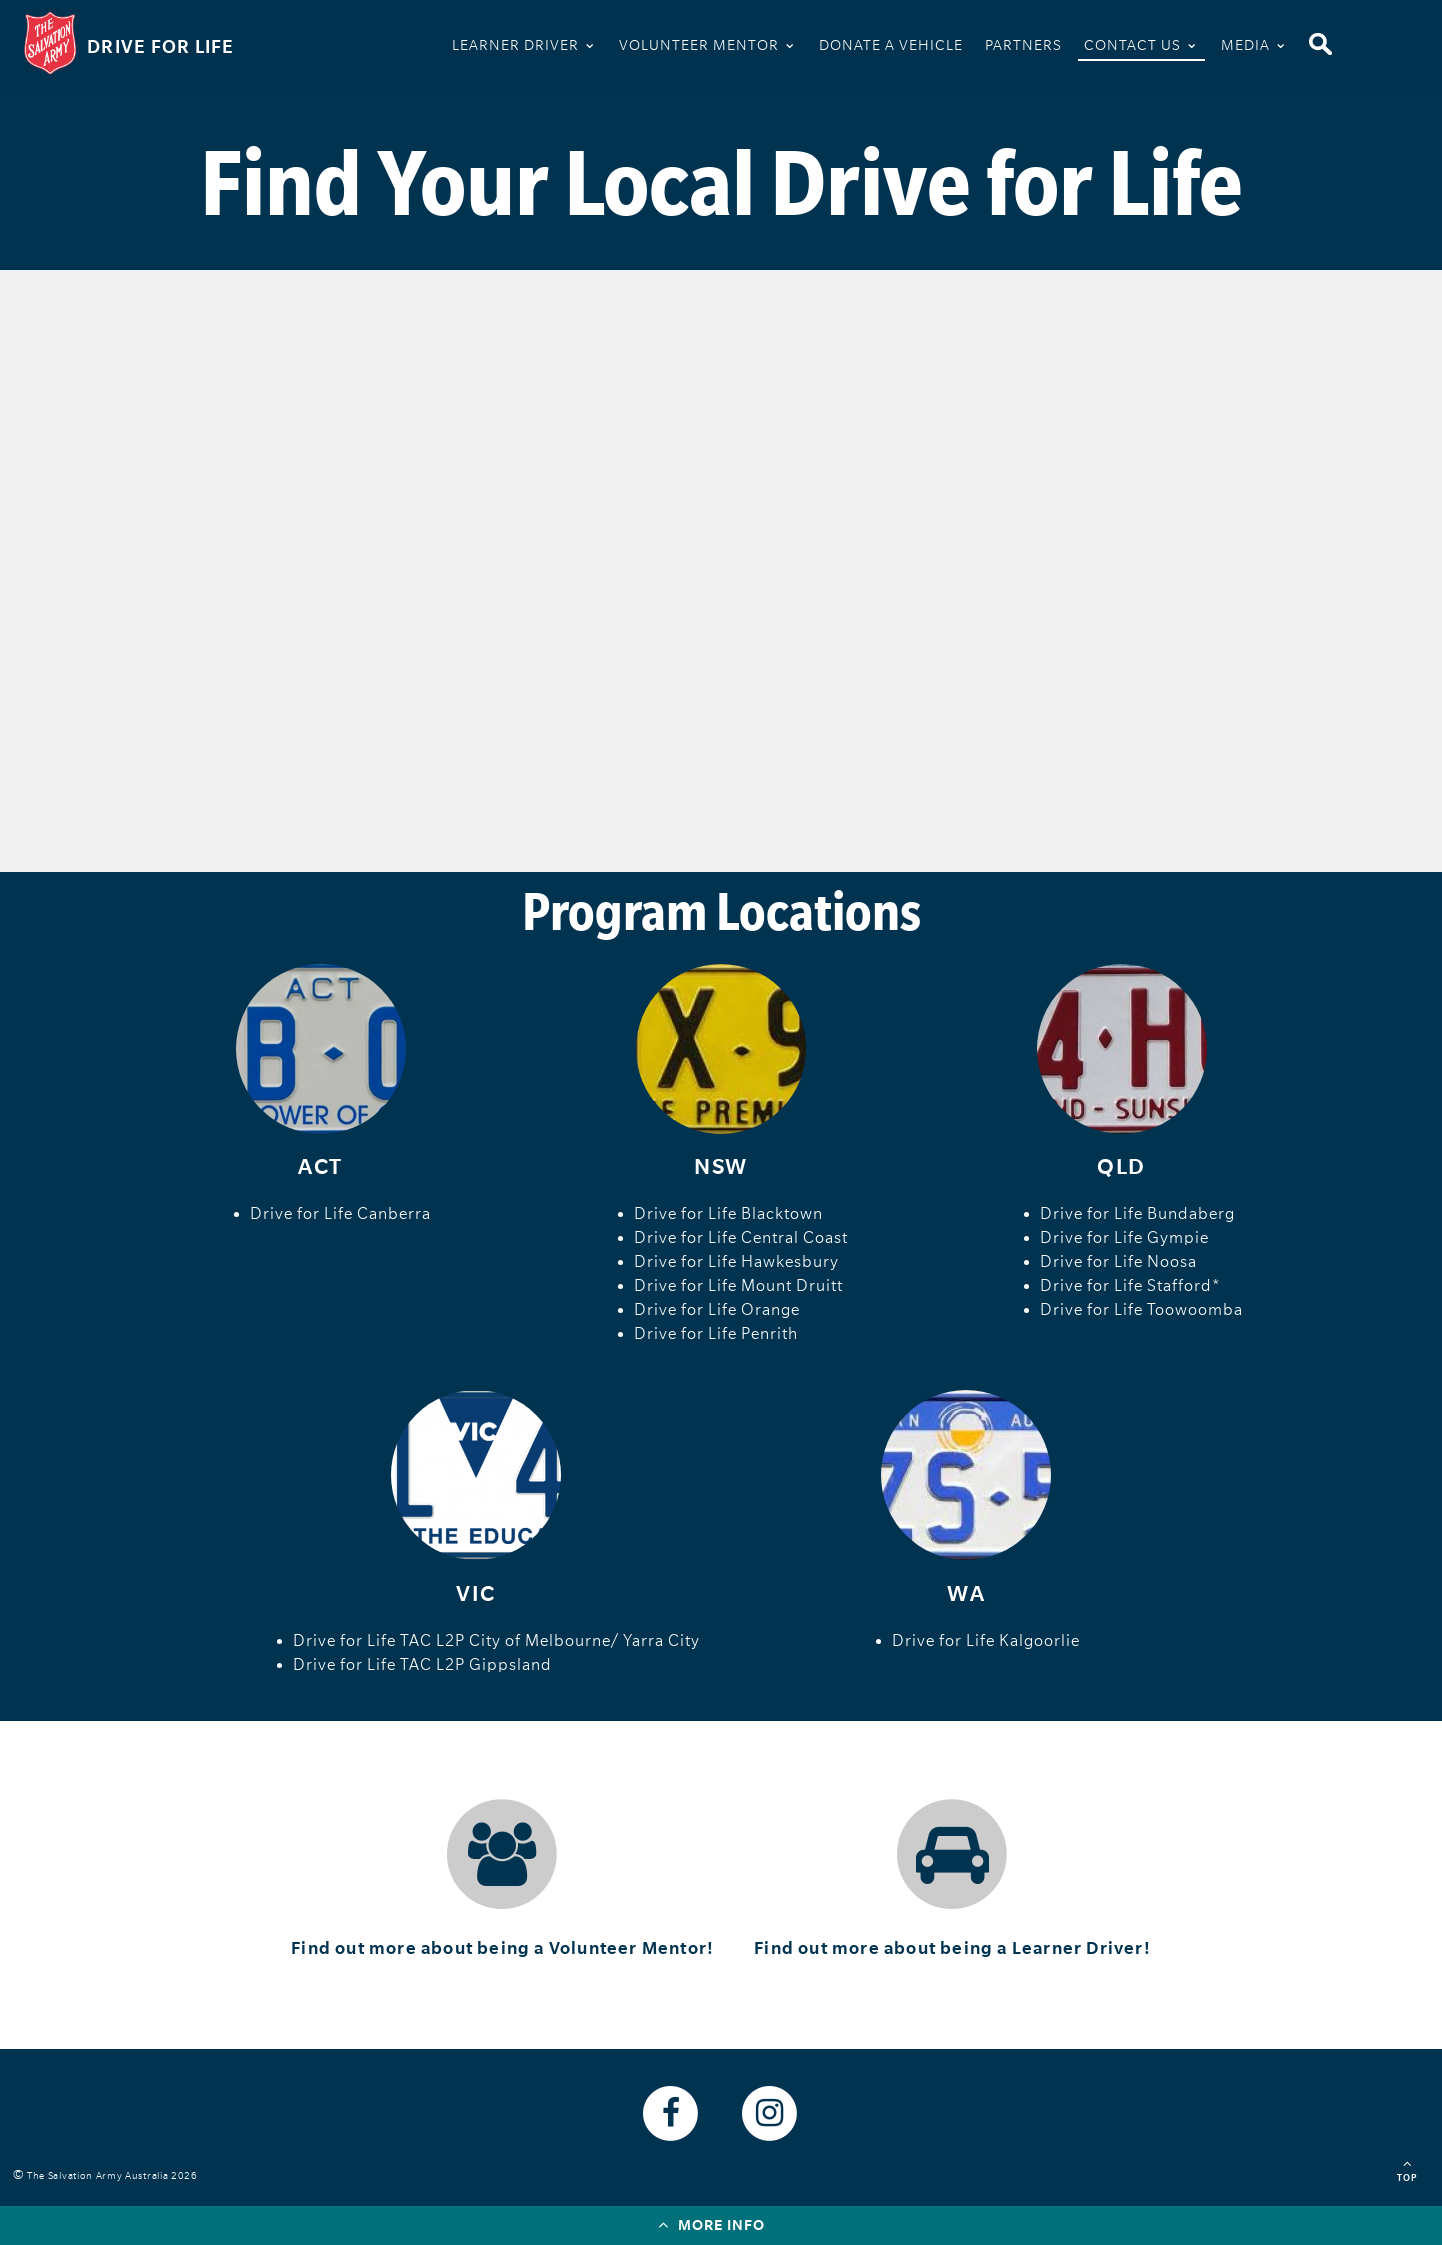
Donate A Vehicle (891, 45)
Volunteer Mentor (708, 43)
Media (1254, 43)
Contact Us (1141, 43)
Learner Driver (524, 43)
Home (416, 48)
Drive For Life (161, 47)
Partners (1023, 45)
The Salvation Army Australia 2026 (115, 2175)
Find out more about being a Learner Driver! (952, 1948)
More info (711, 2224)
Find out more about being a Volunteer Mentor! (502, 1948)
